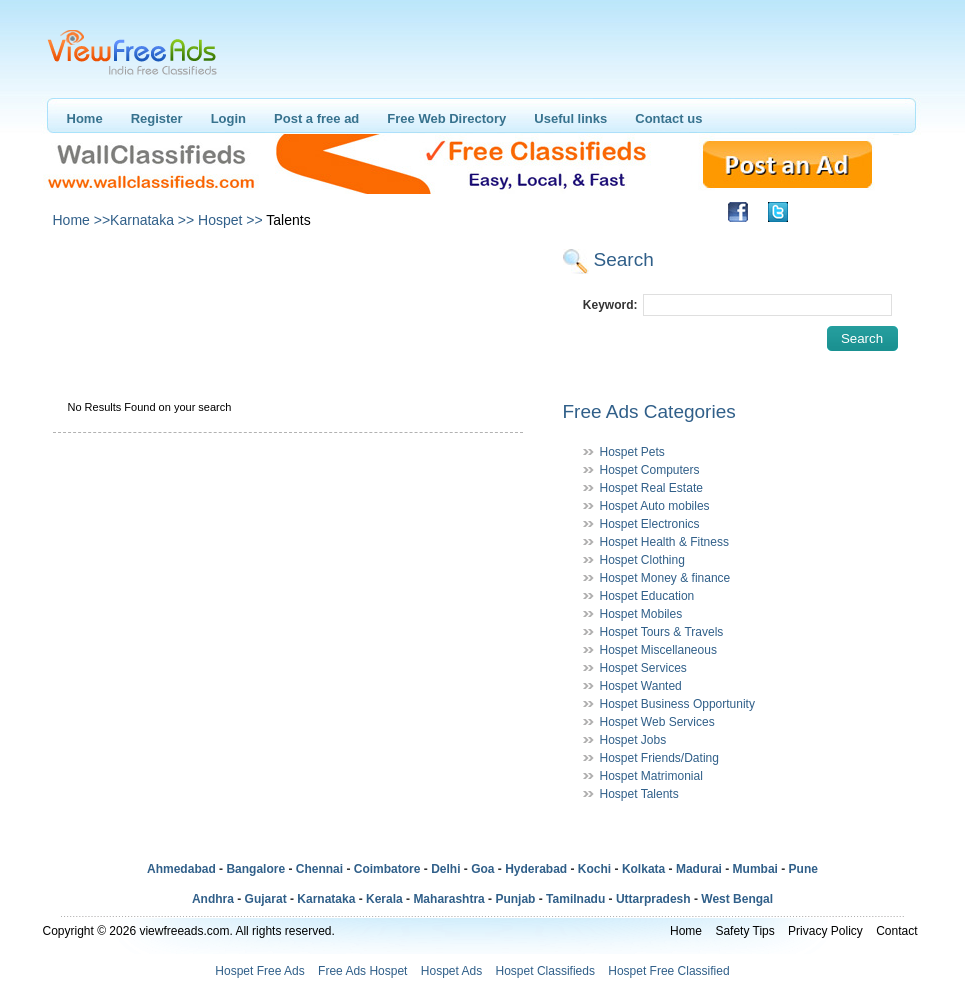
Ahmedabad (181, 869)
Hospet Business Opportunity (677, 704)
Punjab (515, 899)
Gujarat (266, 899)
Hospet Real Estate (651, 488)
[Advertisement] (287, 288)
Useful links (570, 118)
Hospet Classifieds (545, 971)
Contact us (668, 118)
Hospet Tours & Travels (662, 632)
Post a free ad (316, 118)
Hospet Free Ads (259, 971)
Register (157, 118)
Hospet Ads (451, 971)
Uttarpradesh (653, 899)
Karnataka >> (152, 220)
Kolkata (643, 869)
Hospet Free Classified (668, 971)
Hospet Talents (639, 794)
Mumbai (755, 869)
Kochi (594, 869)
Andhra (213, 899)
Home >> (82, 220)
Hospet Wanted (641, 686)
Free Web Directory (446, 118)
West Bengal (737, 899)
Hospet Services (643, 668)
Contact (896, 931)
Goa (482, 869)
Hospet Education (647, 596)
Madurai (699, 869)
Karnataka (326, 899)
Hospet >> (230, 220)
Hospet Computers (650, 470)
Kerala (384, 899)
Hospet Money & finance (665, 578)
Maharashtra (448, 899)
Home (85, 118)
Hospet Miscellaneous (658, 650)
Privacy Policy (825, 931)
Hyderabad (536, 869)
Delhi (445, 869)
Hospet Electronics (650, 524)
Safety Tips (744, 931)
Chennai (319, 869)
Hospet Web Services (657, 722)
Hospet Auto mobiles (655, 506)
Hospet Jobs (633, 740)
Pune (803, 869)
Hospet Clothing (642, 560)
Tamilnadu (575, 899)
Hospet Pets (632, 452)
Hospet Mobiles (641, 614)
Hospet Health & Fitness (664, 542)
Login (228, 118)
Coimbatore (387, 869)
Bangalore (255, 869)
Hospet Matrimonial (651, 776)
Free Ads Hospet (362, 971)
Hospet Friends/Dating (659, 758)
